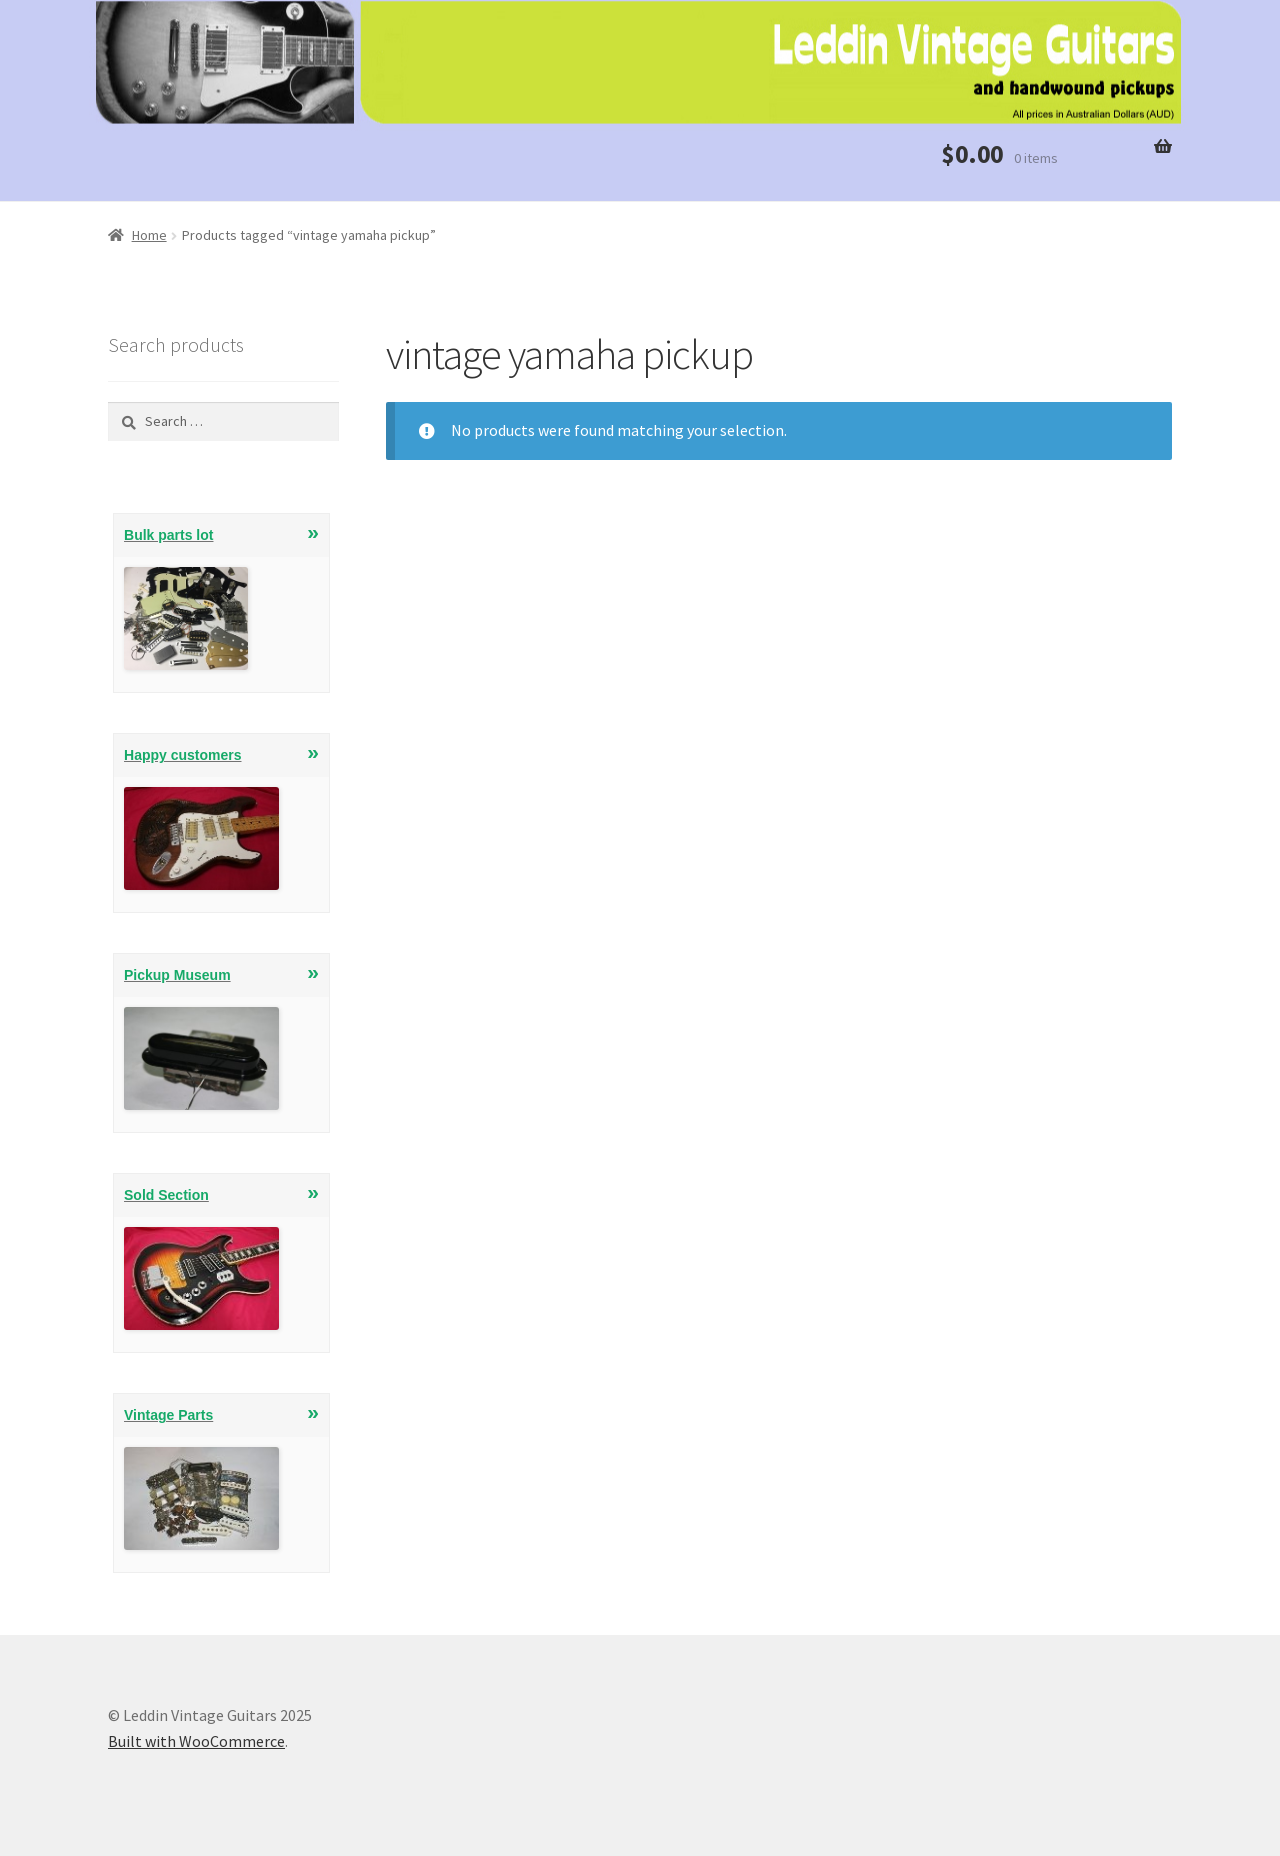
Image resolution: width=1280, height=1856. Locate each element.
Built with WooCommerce (196, 1741)
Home (149, 235)
